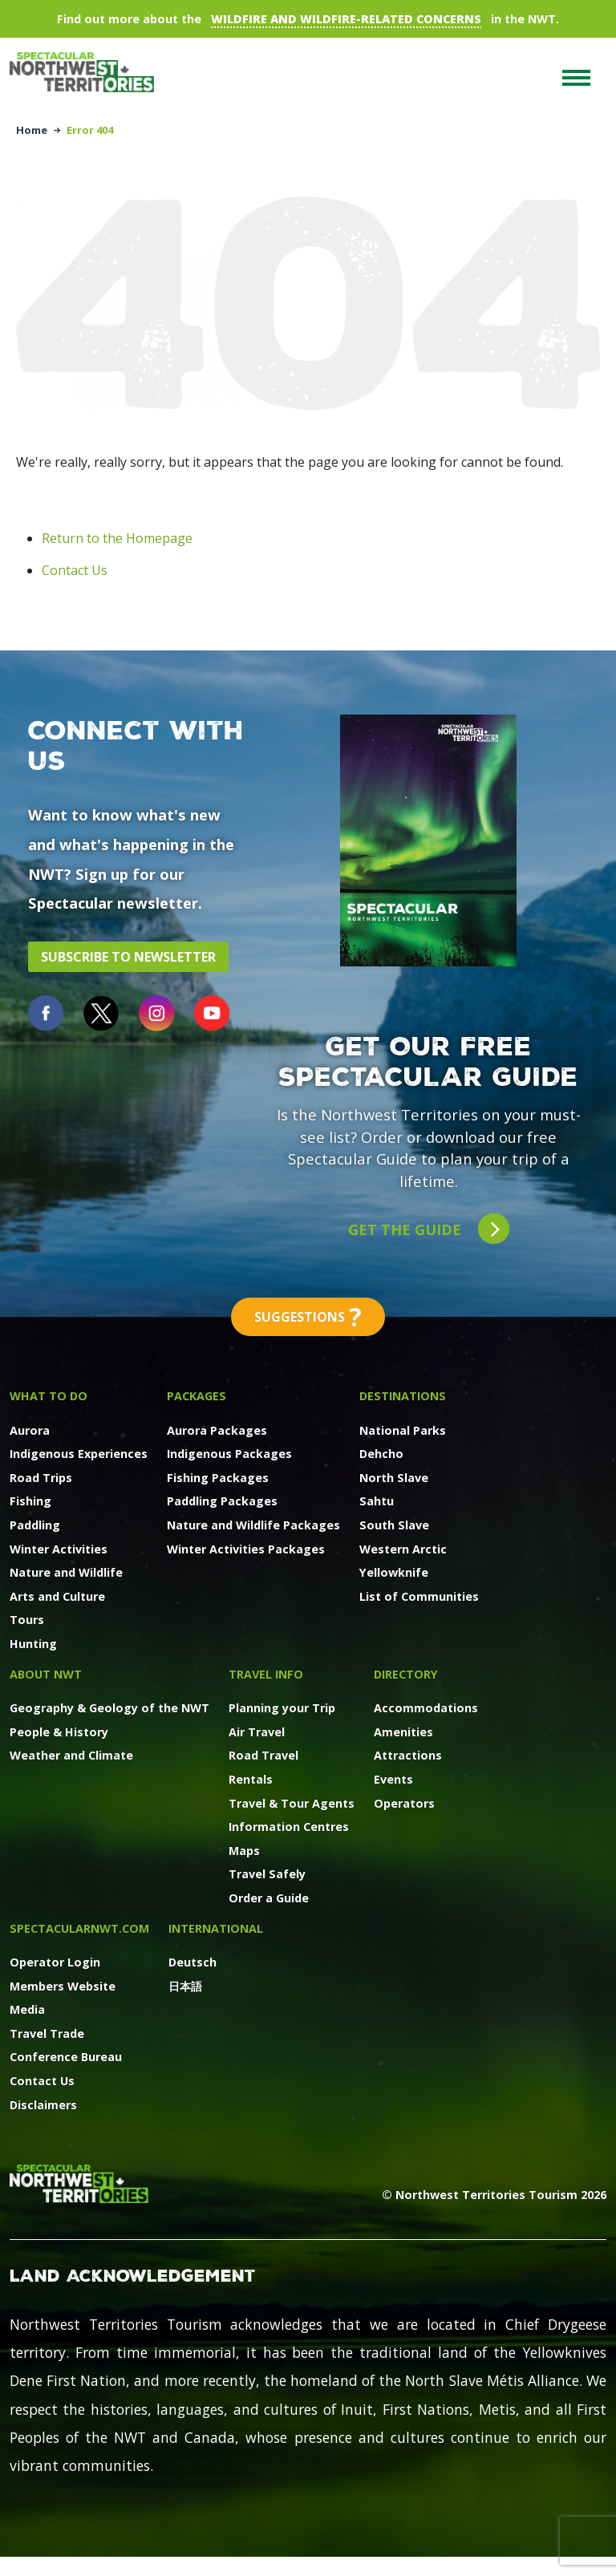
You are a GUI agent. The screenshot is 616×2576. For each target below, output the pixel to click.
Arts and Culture (57, 1596)
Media (27, 2009)
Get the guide (428, 1229)
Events (393, 1779)
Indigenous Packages (229, 1453)
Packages (196, 1395)
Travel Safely (267, 1873)
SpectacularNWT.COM (79, 1928)
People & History (59, 1732)
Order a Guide (269, 1898)
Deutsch (192, 1962)
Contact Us (74, 570)
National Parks (402, 1430)
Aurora (30, 1430)
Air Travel (257, 1732)
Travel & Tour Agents (292, 1803)
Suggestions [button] (308, 1317)
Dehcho (381, 1453)
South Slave (394, 1525)
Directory (406, 1674)
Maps (244, 1850)
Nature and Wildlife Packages (253, 1525)
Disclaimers (43, 2104)
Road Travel (263, 1755)
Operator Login (55, 1962)
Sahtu (376, 1501)
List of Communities (419, 1596)
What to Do (48, 1395)
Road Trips (41, 1477)
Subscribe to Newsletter (128, 957)
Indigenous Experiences (79, 1453)
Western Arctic (403, 1549)
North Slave (393, 1477)
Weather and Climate (71, 1755)
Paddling (35, 1525)
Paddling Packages (222, 1501)
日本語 (185, 1986)
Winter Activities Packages (246, 1549)
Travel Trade (47, 2033)
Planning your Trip (282, 1707)
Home (31, 130)
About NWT (46, 1674)
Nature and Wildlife (66, 1572)
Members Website (63, 1986)
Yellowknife (393, 1572)
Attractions (408, 1755)
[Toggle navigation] (576, 77)
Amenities (403, 1732)
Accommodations (426, 1707)
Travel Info (266, 1674)
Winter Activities (58, 1549)
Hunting (33, 1643)
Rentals (251, 1779)
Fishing (30, 1501)
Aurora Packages (217, 1430)
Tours (27, 1619)
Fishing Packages (218, 1477)
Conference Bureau (66, 2056)
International (215, 1928)
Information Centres (289, 1826)
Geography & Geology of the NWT (109, 1707)
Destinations (402, 1395)
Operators (404, 1803)
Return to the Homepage (117, 538)
